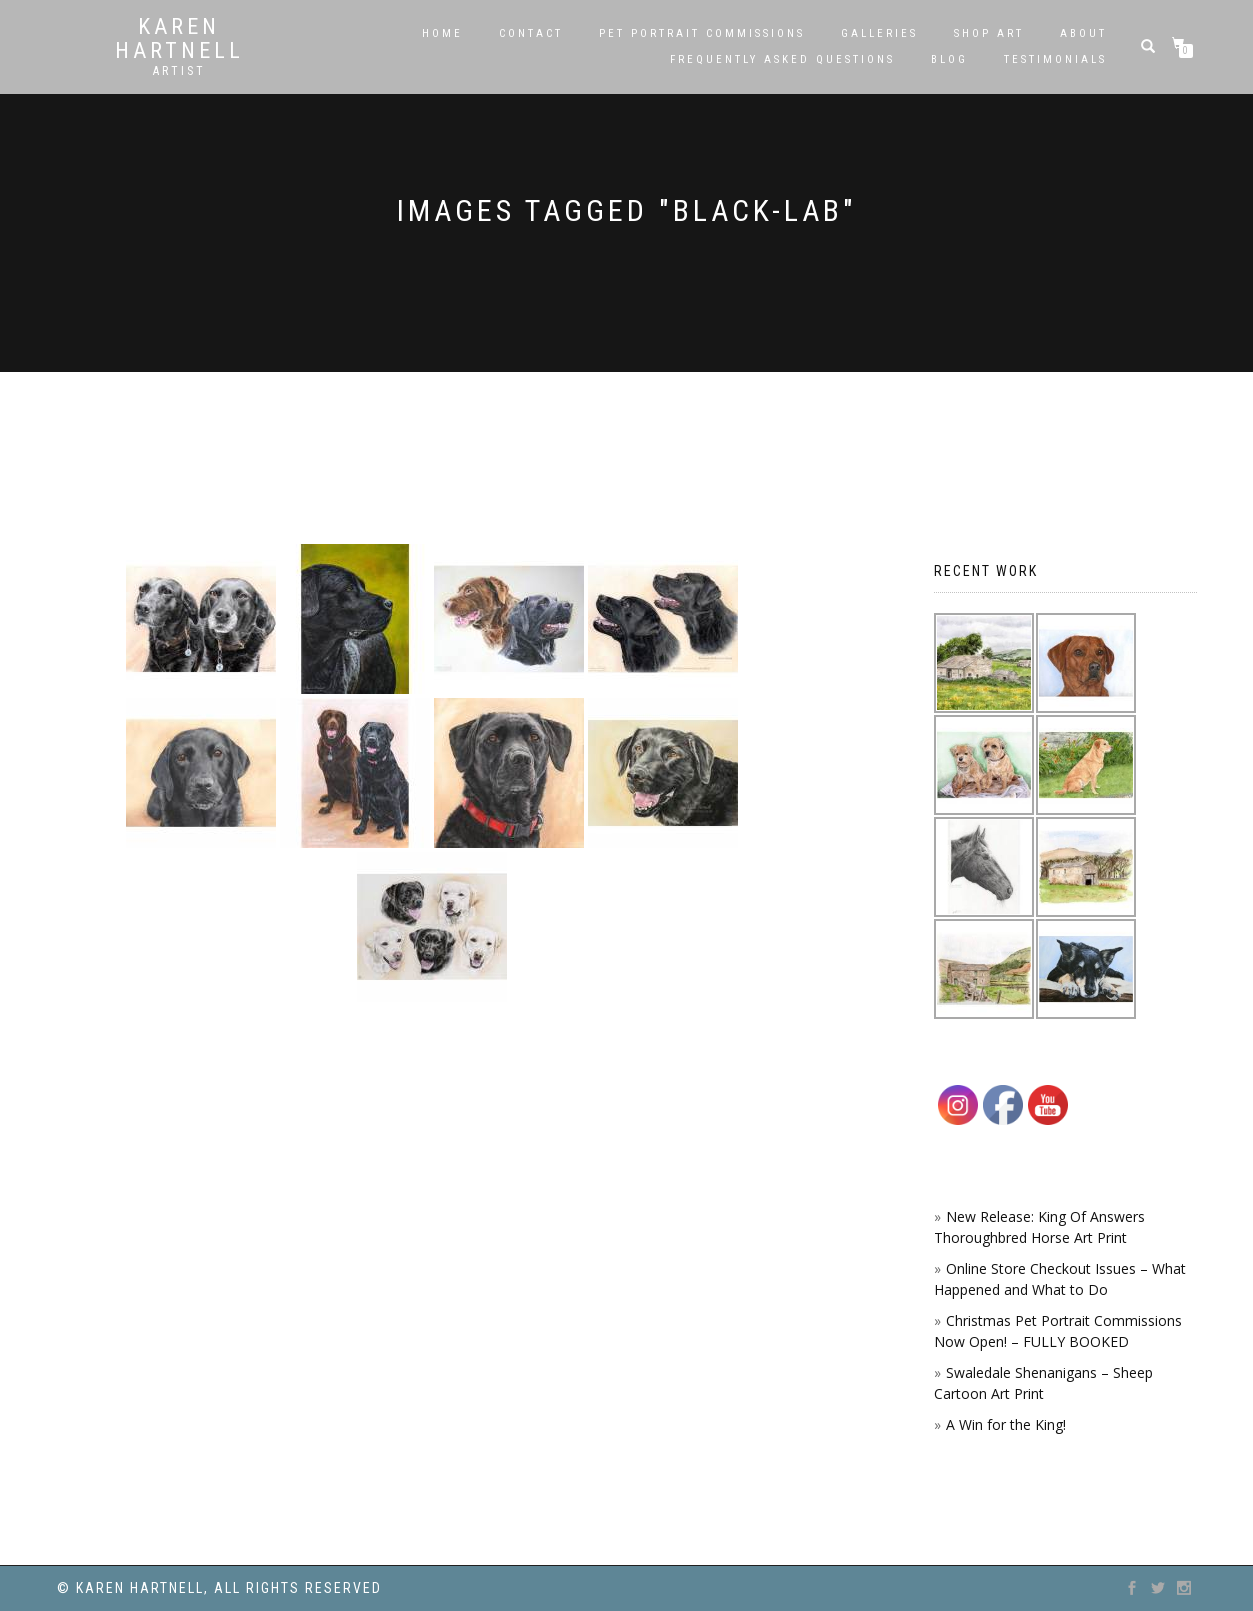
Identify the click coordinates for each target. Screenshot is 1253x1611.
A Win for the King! (1006, 1424)
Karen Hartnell (179, 39)
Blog (949, 59)
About (1083, 33)
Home (442, 33)
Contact (531, 33)
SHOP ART (989, 33)
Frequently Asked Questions (782, 59)
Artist (179, 71)
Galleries (879, 33)
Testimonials (1055, 59)
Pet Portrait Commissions (702, 33)
